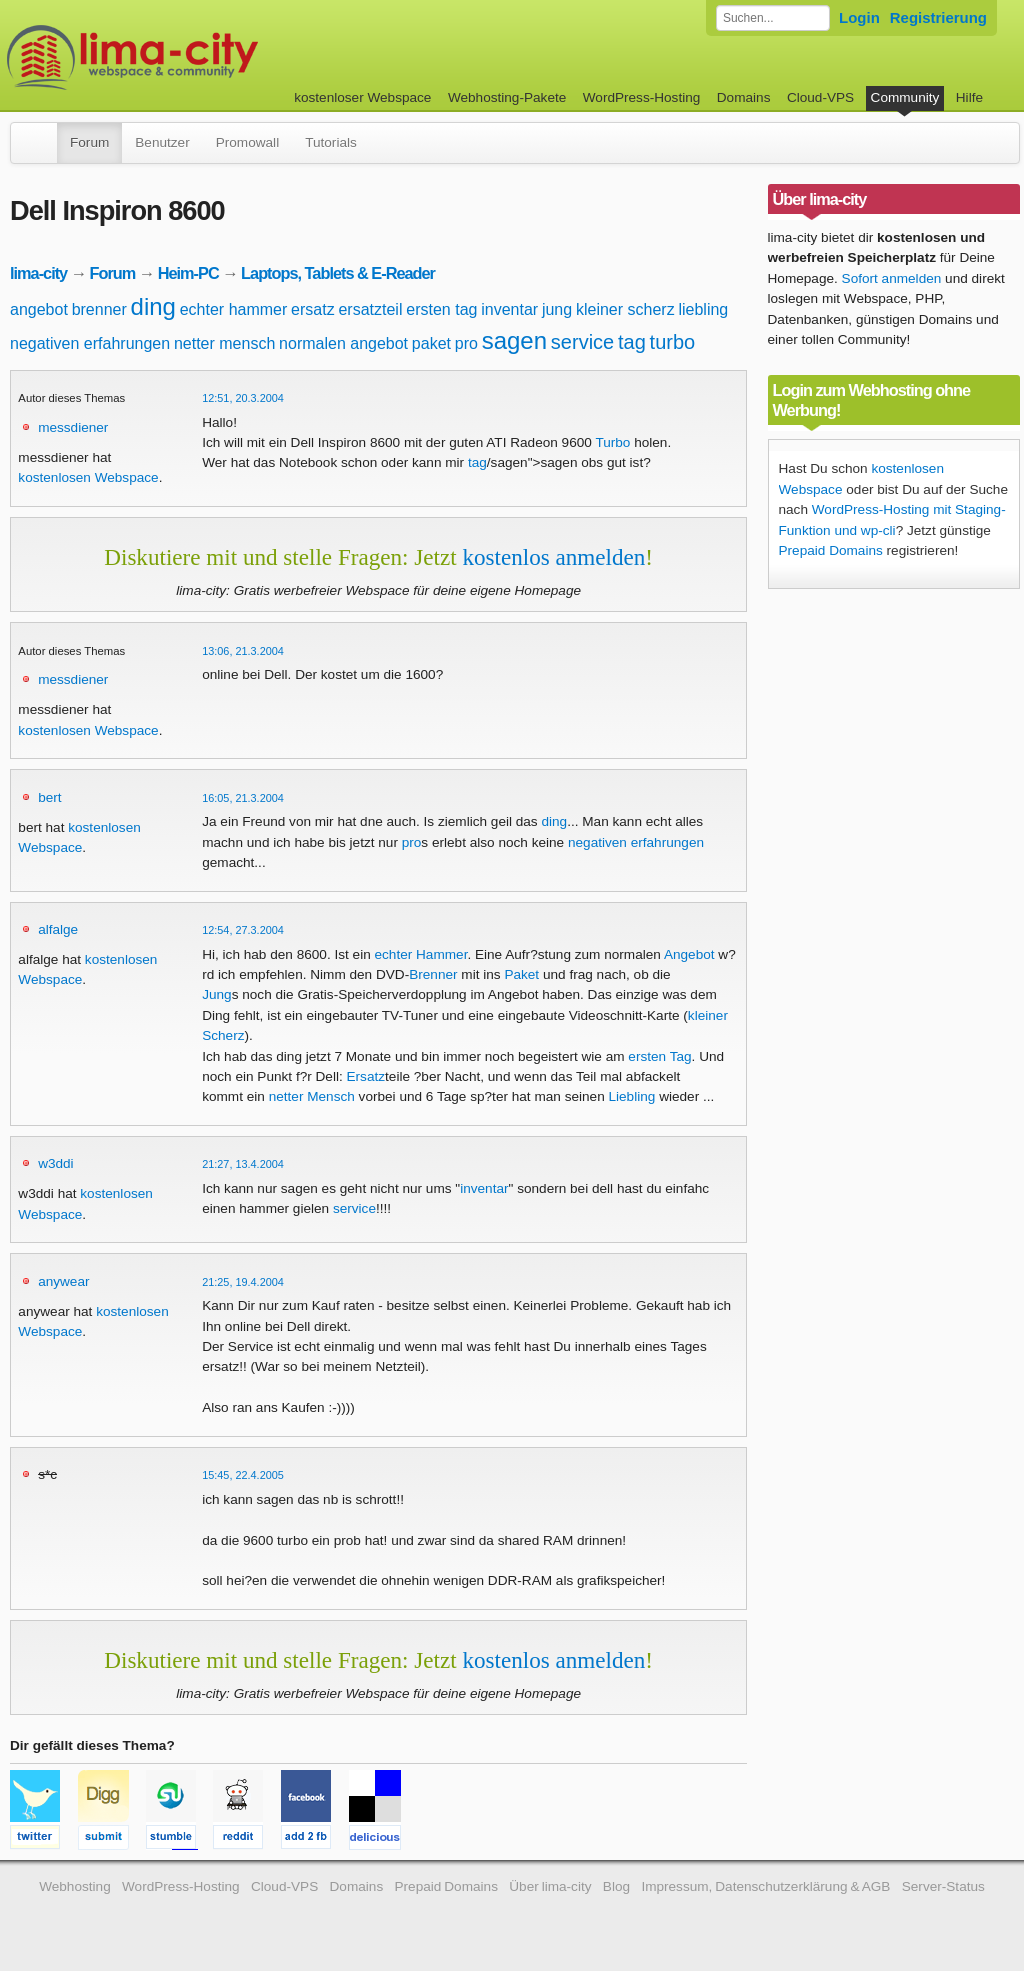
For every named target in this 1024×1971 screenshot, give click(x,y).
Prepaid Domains (831, 550)
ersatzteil (370, 309)
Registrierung (938, 17)
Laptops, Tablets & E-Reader (338, 273)
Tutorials (331, 142)
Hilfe (969, 97)
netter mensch (224, 343)
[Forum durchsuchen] (773, 18)
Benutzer (162, 142)
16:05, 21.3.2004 (243, 798)
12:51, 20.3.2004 (243, 398)
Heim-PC (188, 273)
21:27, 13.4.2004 (243, 1164)
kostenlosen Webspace (88, 477)
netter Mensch (312, 1096)
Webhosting (75, 1886)
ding (153, 306)
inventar (509, 309)
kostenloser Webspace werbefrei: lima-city (207, 57)
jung (557, 309)
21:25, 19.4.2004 (243, 1282)
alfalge (58, 929)
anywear (63, 1281)
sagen (514, 340)
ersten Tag (659, 1056)
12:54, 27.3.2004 (243, 930)
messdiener (73, 427)
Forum (89, 142)
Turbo (612, 442)
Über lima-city (550, 1886)
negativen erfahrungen (90, 343)
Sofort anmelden (892, 278)
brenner (99, 309)
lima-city (38, 273)
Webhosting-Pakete (507, 97)
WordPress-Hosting (642, 97)
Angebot (689, 954)
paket (431, 343)
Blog (616, 1886)
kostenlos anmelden (553, 557)
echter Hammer (421, 954)
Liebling (631, 1096)
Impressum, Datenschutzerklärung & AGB (765, 1886)
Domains (744, 97)
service (582, 342)
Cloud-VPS (820, 97)
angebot (39, 309)
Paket (521, 974)
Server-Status (943, 1886)
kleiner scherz (625, 309)
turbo (673, 342)
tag (632, 342)
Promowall (247, 142)
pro (466, 343)
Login (859, 17)
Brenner (433, 974)
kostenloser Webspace (362, 97)
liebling (703, 309)
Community (905, 97)
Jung (216, 994)
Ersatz (366, 1076)
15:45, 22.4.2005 (243, 1475)
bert (49, 797)
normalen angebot (343, 343)
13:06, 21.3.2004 (243, 651)
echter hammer (234, 309)
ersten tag (441, 309)
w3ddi (56, 1163)
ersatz (313, 309)
